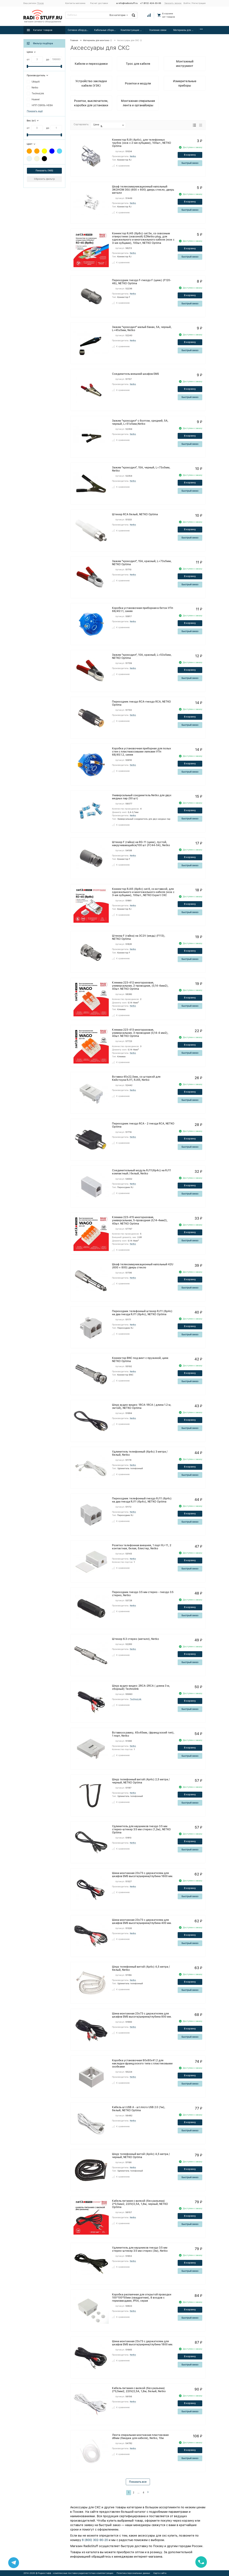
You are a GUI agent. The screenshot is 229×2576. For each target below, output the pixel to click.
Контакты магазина (75, 3)
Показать (41, 170)
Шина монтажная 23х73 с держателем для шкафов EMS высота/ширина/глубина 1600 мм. (142, 1874)
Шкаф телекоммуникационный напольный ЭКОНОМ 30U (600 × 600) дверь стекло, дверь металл (143, 189)
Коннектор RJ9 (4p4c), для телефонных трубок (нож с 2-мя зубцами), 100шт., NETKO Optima (141, 143)
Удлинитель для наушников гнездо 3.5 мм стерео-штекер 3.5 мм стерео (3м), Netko (140, 2249)
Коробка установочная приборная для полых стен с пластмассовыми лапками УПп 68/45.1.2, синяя (141, 751)
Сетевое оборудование (80, 30)
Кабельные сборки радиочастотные (106, 30)
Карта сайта (160, 2573)
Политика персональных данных (133, 2573)
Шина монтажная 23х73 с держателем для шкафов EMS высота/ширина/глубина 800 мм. (142, 2015)
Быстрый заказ (190, 163)
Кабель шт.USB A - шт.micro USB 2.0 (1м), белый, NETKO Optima (138, 2109)
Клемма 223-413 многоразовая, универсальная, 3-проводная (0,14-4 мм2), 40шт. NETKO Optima (140, 1033)
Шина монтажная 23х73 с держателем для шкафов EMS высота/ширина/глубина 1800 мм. (142, 2343)
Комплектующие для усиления (133, 30)
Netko (133, 156)
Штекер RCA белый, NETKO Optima (135, 514)
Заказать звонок (173, 3)
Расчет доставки (99, 3)
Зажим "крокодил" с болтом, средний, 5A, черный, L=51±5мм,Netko (140, 422)
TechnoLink (135, 1699)
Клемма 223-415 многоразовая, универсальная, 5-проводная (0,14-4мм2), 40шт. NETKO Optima (140, 1220)
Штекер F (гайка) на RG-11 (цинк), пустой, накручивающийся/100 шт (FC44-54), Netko (141, 844)
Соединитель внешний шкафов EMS (135, 373)
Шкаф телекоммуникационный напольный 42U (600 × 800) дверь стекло (142, 1266)
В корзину (190, 154)
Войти (187, 3)
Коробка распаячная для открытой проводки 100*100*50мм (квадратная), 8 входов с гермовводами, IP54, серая (141, 2297)
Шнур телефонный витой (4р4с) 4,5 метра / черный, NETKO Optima (141, 2155)
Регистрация (199, 3)
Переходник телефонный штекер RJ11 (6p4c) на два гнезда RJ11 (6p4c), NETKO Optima (142, 1313)
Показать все (138, 2481)
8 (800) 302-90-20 (95, 2540)
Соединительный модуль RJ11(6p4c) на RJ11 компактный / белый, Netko (141, 1172)
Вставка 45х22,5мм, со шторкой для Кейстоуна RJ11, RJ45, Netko (136, 1078)
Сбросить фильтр (44, 179)
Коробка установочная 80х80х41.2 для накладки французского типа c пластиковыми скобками (142, 2063)
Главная (74, 40)
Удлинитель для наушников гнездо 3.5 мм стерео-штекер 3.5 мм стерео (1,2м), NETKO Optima (141, 1829)
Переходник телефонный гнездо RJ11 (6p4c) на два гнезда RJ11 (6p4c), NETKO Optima (142, 1500)
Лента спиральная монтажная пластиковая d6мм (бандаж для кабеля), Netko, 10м (140, 2436)
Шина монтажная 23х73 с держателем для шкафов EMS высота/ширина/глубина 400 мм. (142, 1921)
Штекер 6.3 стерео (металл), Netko (135, 1638)
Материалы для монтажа (185, 30)
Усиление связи (157, 30)
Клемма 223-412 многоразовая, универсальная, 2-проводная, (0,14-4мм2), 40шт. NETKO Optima (140, 985)
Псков (40, 3)
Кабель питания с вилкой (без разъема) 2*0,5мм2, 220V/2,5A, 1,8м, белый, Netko (139, 2390)
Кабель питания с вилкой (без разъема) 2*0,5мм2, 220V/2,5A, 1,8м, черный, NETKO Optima (140, 2204)
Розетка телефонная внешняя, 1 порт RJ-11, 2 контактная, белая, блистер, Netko (141, 1547)
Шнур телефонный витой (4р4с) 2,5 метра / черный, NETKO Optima (141, 1781)
